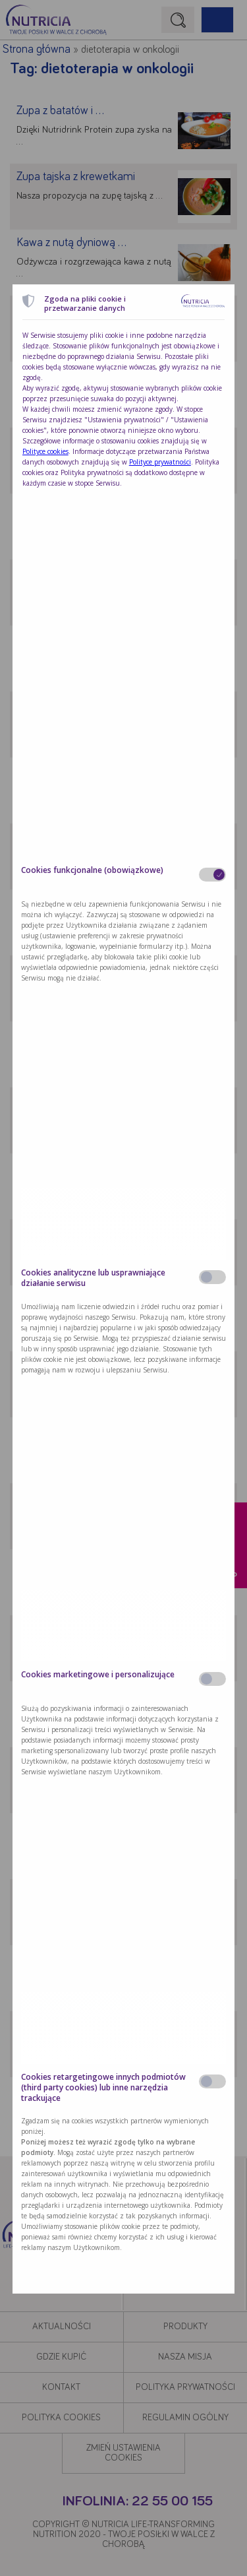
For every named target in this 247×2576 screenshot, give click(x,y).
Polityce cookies (45, 451)
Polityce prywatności (160, 462)
